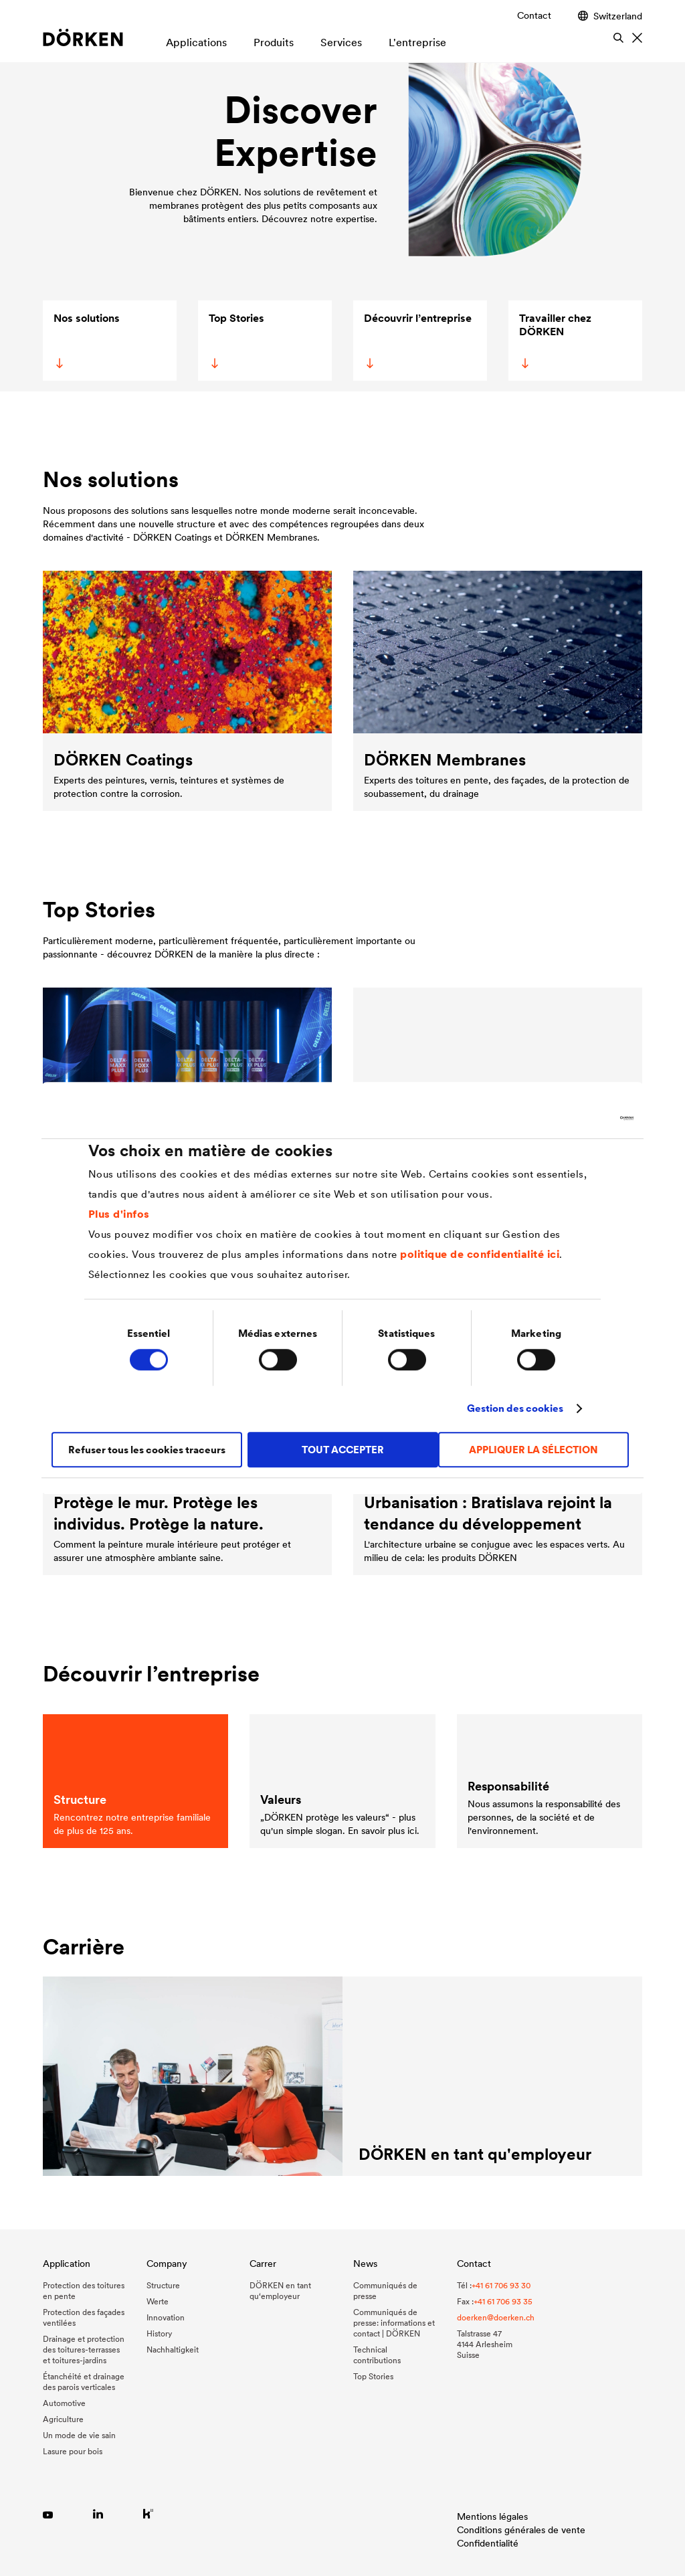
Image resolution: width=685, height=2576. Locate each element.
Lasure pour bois (72, 2451)
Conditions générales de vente (521, 2530)
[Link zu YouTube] (48, 2513)
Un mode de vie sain (79, 2435)
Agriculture (63, 2419)
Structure (163, 2285)
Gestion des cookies (515, 1408)
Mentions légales (492, 2516)
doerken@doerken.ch (495, 2317)
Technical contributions (377, 2354)
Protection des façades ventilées (83, 2317)
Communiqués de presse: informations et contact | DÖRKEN (394, 2322)
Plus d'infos (119, 1213)
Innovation (165, 2317)
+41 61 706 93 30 (501, 2285)
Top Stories (235, 340)
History (159, 2333)
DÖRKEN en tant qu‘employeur (280, 2290)
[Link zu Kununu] (148, 2513)
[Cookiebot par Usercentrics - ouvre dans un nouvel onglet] (574, 1118)
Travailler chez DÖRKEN (554, 340)
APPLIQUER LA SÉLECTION (533, 1449)
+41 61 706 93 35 (503, 2301)
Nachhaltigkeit (172, 2349)
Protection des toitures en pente (83, 2290)
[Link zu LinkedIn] (98, 2513)
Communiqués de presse (385, 2290)
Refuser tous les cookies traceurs (146, 1449)
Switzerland (610, 16)
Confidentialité (487, 2543)
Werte (157, 2301)
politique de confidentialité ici (479, 1254)
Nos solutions (86, 340)
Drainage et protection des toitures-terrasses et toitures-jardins (83, 2349)
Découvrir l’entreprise (417, 340)
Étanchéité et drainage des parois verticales (83, 2381)
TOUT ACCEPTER (343, 1449)
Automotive (64, 2403)
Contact (534, 15)
